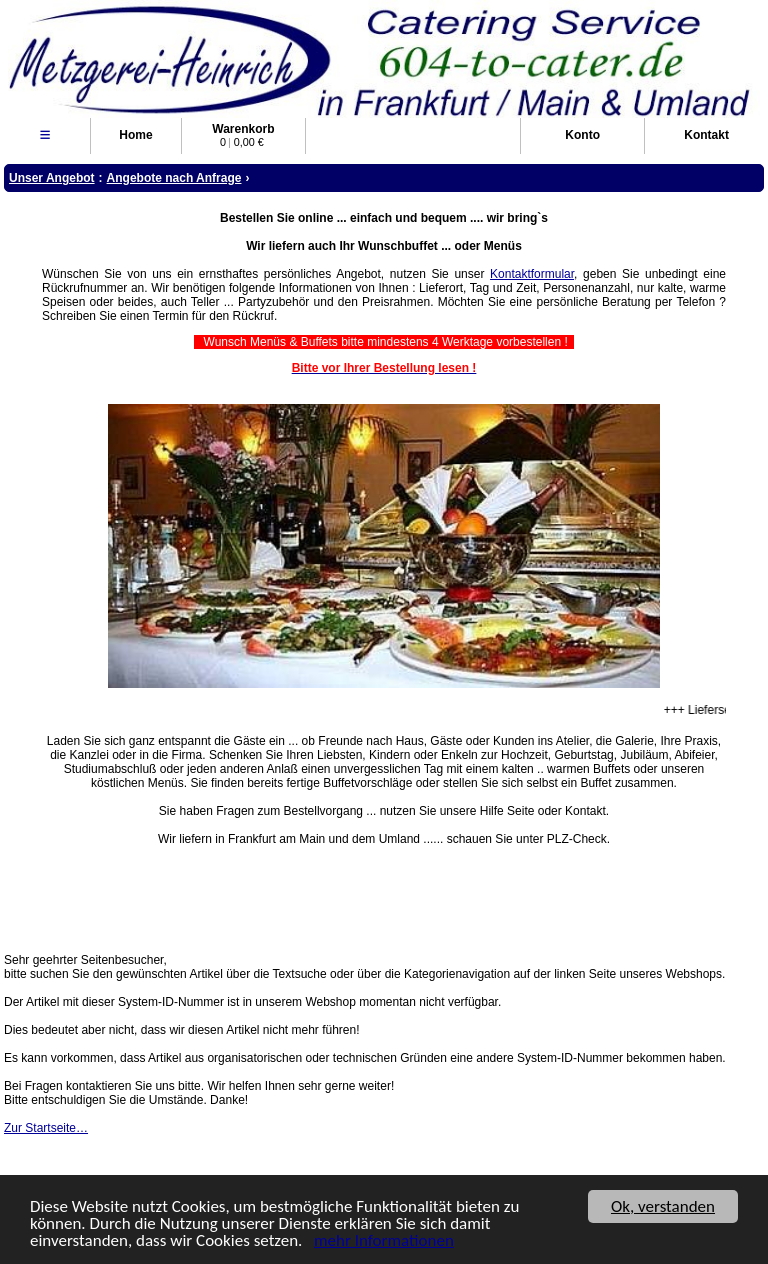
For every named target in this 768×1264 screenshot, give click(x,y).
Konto (582, 135)
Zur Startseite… (46, 1128)
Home (135, 135)
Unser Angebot (52, 178)
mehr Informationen (384, 1241)
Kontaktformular (532, 274)
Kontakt (706, 135)
